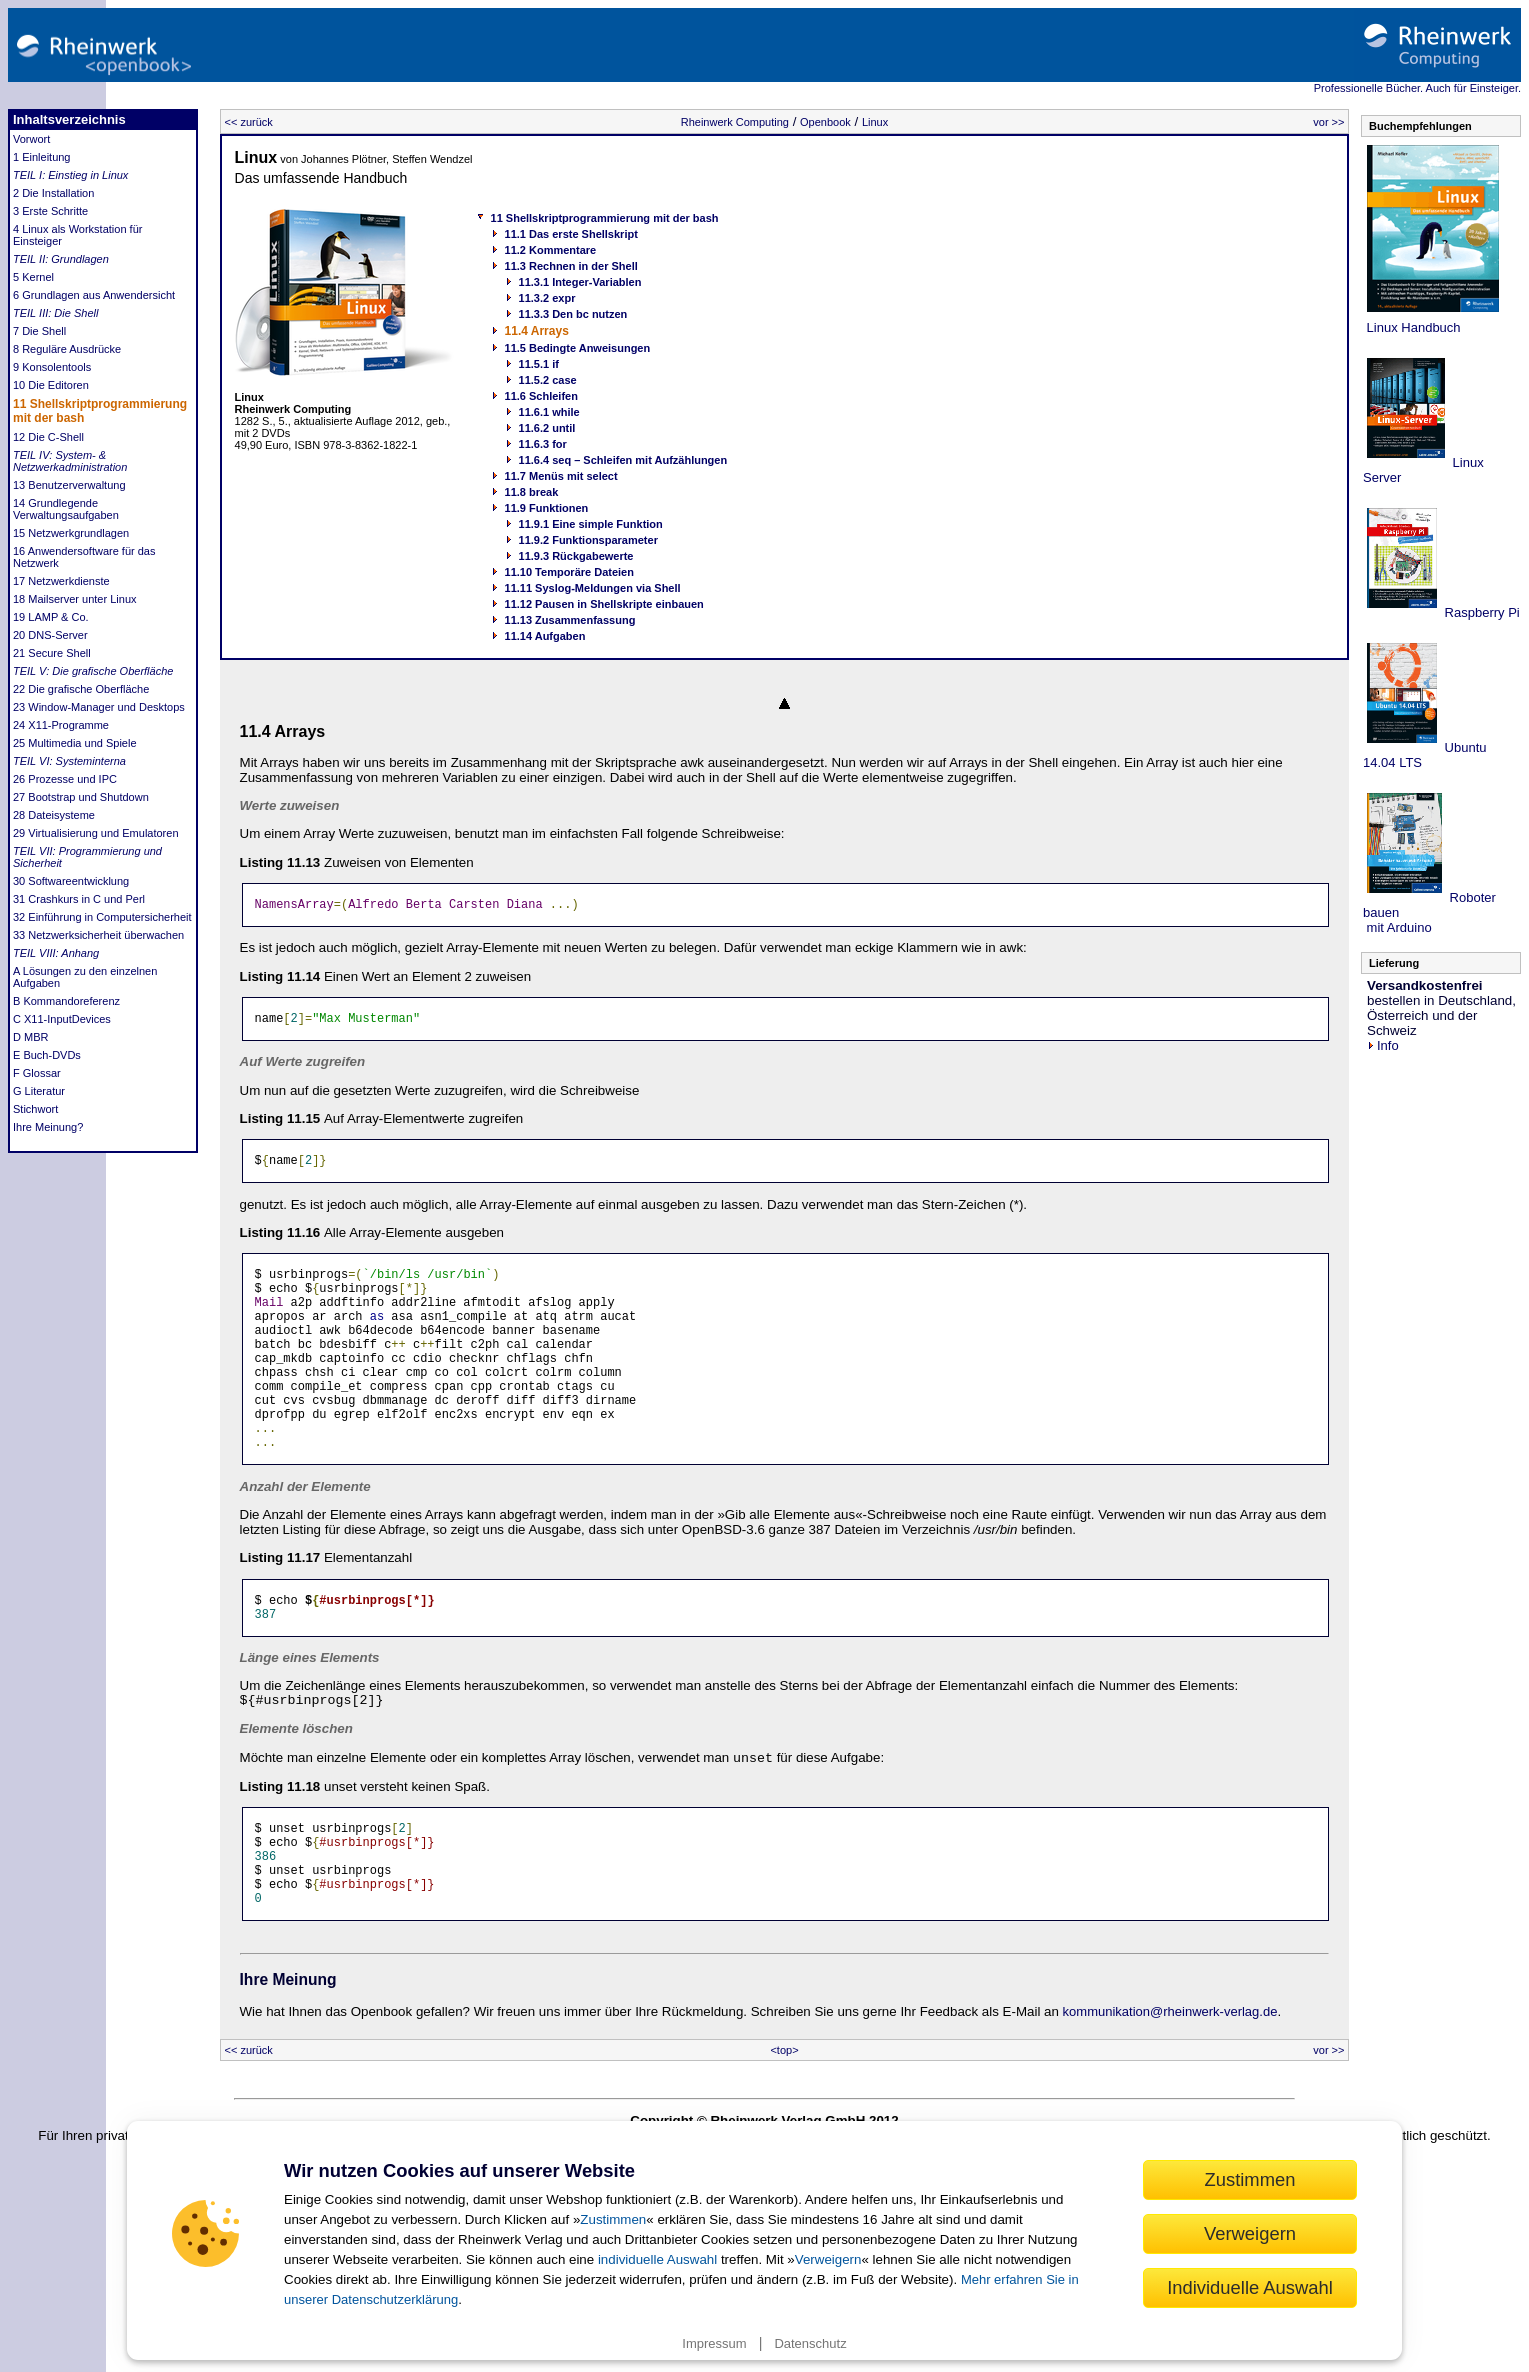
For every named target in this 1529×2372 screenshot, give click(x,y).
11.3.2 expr (547, 298)
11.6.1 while (549, 412)
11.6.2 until (547, 428)
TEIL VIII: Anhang (56, 953)
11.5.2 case (548, 380)
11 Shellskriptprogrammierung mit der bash (605, 218)
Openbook (825, 122)
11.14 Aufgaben (545, 636)
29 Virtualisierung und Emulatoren (96, 833)
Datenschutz (810, 2343)
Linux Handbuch (1412, 327)
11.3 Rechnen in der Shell (571, 266)
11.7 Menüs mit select (561, 476)
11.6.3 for (543, 444)
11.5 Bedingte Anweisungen (578, 348)
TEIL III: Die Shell (55, 313)
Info (1383, 1045)
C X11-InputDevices (62, 1019)
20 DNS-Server (50, 635)
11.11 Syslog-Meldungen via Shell (593, 588)
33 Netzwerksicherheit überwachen (98, 935)
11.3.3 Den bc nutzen (573, 314)
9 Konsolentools (52, 367)
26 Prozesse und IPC (65, 779)
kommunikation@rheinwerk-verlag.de (1170, 2083)
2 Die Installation (53, 193)
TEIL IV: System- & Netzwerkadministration (70, 461)
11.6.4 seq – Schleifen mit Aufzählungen (623, 460)
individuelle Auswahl (657, 2259)
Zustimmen (613, 2219)
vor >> (1328, 122)
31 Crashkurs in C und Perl (79, 899)
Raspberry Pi (1480, 612)
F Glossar (37, 1073)
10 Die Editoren (51, 385)
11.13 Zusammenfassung (570, 620)
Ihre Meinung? (48, 1127)
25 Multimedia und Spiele (75, 743)
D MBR (30, 1037)
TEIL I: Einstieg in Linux (70, 175)
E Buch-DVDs (47, 1055)
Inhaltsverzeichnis (69, 119)
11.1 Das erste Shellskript (571, 234)
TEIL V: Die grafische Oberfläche (93, 671)
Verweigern (828, 2259)
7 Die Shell (39, 331)
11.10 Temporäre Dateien (569, 572)
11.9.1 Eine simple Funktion (591, 524)
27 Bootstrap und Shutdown (81, 797)
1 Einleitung (42, 157)
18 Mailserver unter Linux (75, 599)
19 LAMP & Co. (51, 617)
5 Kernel (33, 277)
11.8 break (532, 492)
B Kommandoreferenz (66, 1001)
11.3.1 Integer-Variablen (580, 282)
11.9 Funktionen (547, 508)
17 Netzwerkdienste (61, 581)
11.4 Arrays (537, 331)
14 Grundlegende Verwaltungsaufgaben (66, 509)
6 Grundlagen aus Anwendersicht (94, 295)
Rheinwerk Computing (735, 122)
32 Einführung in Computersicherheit (102, 917)
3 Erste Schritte (50, 211)
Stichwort (35, 1109)
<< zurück (249, 122)
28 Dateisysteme (54, 815)
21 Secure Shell (52, 653)
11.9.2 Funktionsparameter (588, 540)
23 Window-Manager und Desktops (99, 707)
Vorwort (31, 139)
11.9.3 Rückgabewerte (576, 556)
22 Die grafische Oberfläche (81, 689)
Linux (875, 122)
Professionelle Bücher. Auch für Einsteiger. (1417, 88)
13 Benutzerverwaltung (69, 485)
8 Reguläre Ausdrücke (67, 349)
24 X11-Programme (61, 725)
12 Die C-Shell (48, 437)
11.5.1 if (539, 364)
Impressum (714, 2343)
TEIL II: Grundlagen (61, 259)
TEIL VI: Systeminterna (69, 761)
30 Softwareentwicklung (71, 881)
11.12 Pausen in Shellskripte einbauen (604, 604)
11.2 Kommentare (551, 250)
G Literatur (39, 1091)
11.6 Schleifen (541, 396)
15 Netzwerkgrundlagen (71, 533)
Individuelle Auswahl (1250, 2287)
